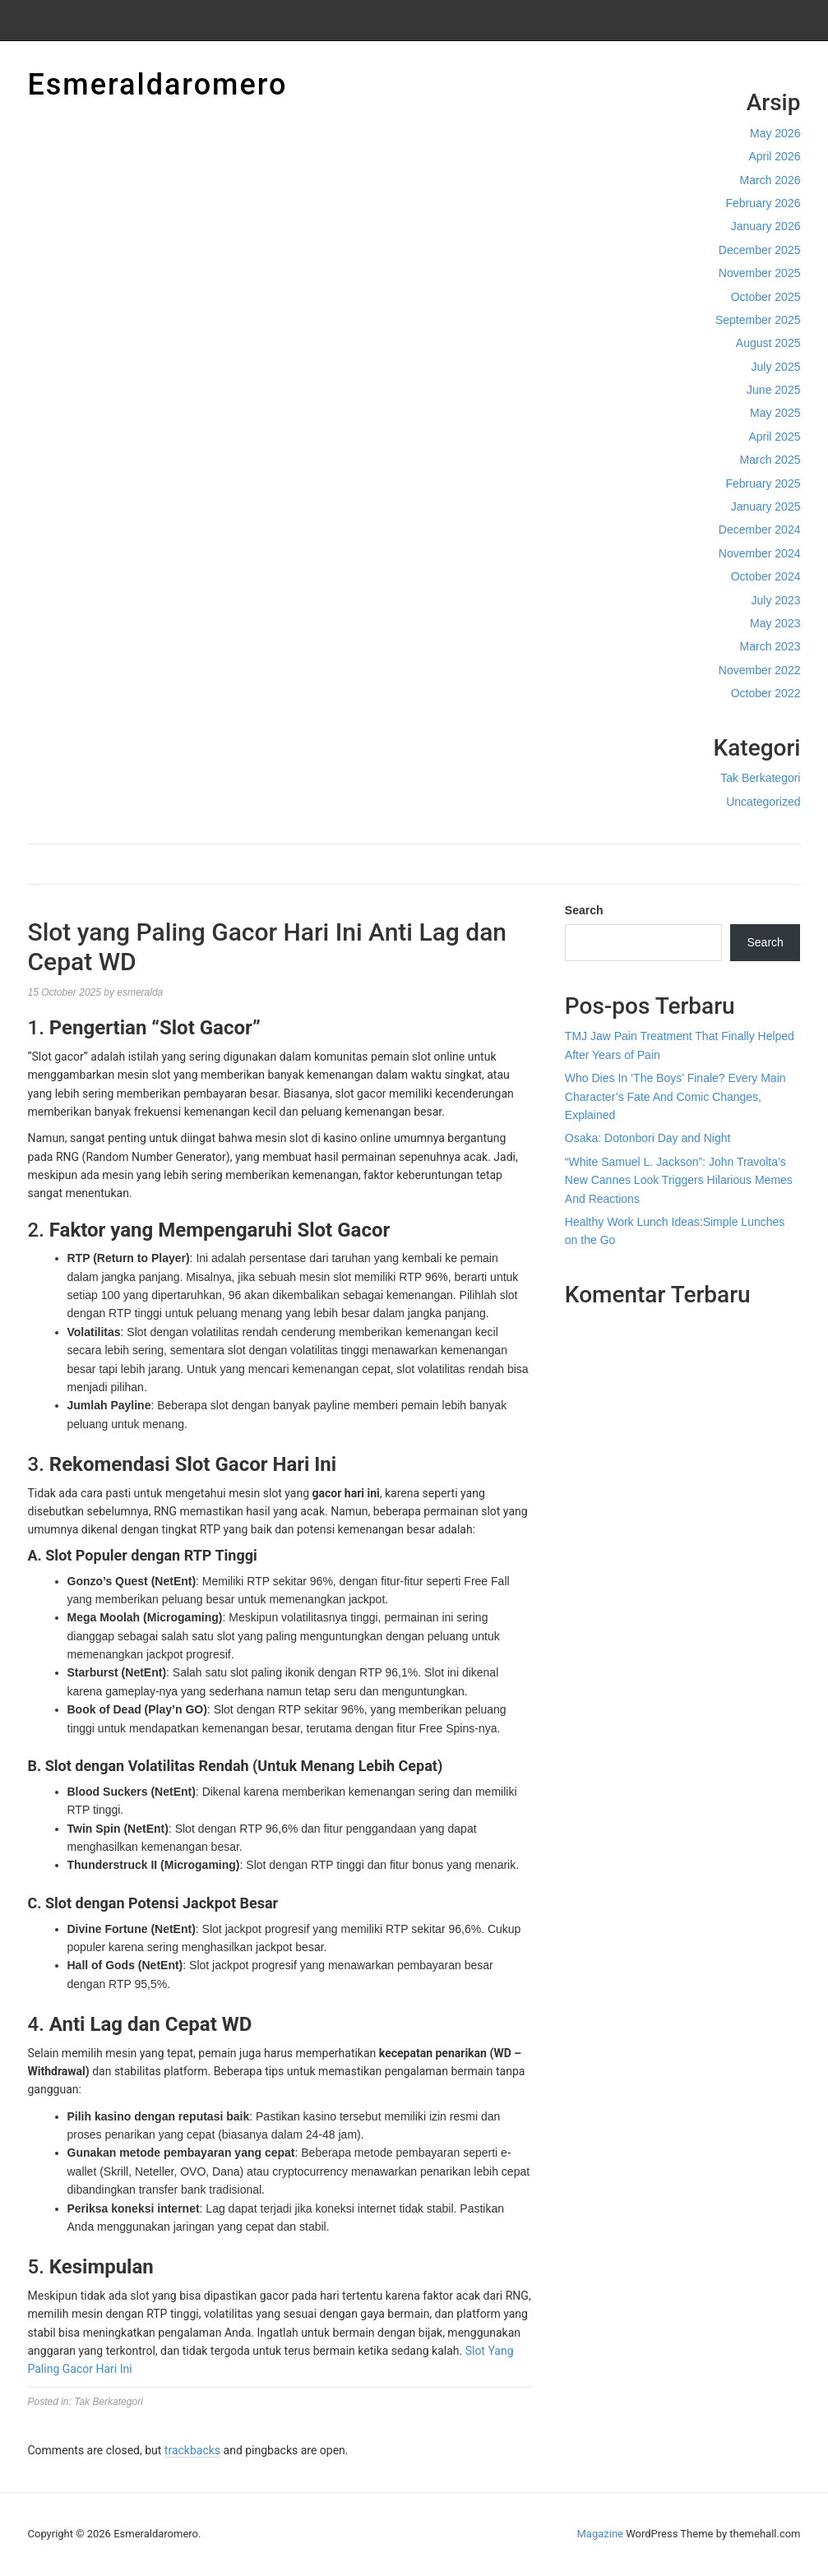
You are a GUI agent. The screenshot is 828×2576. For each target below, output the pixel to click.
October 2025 (766, 296)
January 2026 (766, 226)
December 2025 (760, 250)
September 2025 (758, 319)
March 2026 (770, 180)
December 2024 (760, 529)
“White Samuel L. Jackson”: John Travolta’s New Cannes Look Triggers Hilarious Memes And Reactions (679, 1180)
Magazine (600, 2533)
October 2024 (766, 576)
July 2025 (776, 366)
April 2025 (774, 436)
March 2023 (770, 646)
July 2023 (776, 600)
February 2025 (762, 483)
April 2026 (774, 156)
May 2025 (775, 412)
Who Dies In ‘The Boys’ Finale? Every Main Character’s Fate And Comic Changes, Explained (675, 1096)
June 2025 (773, 389)
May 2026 (775, 133)
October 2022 (766, 693)
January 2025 (766, 506)
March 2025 (770, 459)
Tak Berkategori (760, 777)
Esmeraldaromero (158, 84)
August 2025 (768, 342)
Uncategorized (763, 801)
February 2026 (762, 203)
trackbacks (192, 2450)
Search (584, 910)
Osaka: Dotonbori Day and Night (648, 1138)
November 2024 (760, 553)
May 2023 (775, 623)
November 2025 (760, 273)
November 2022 (760, 670)
